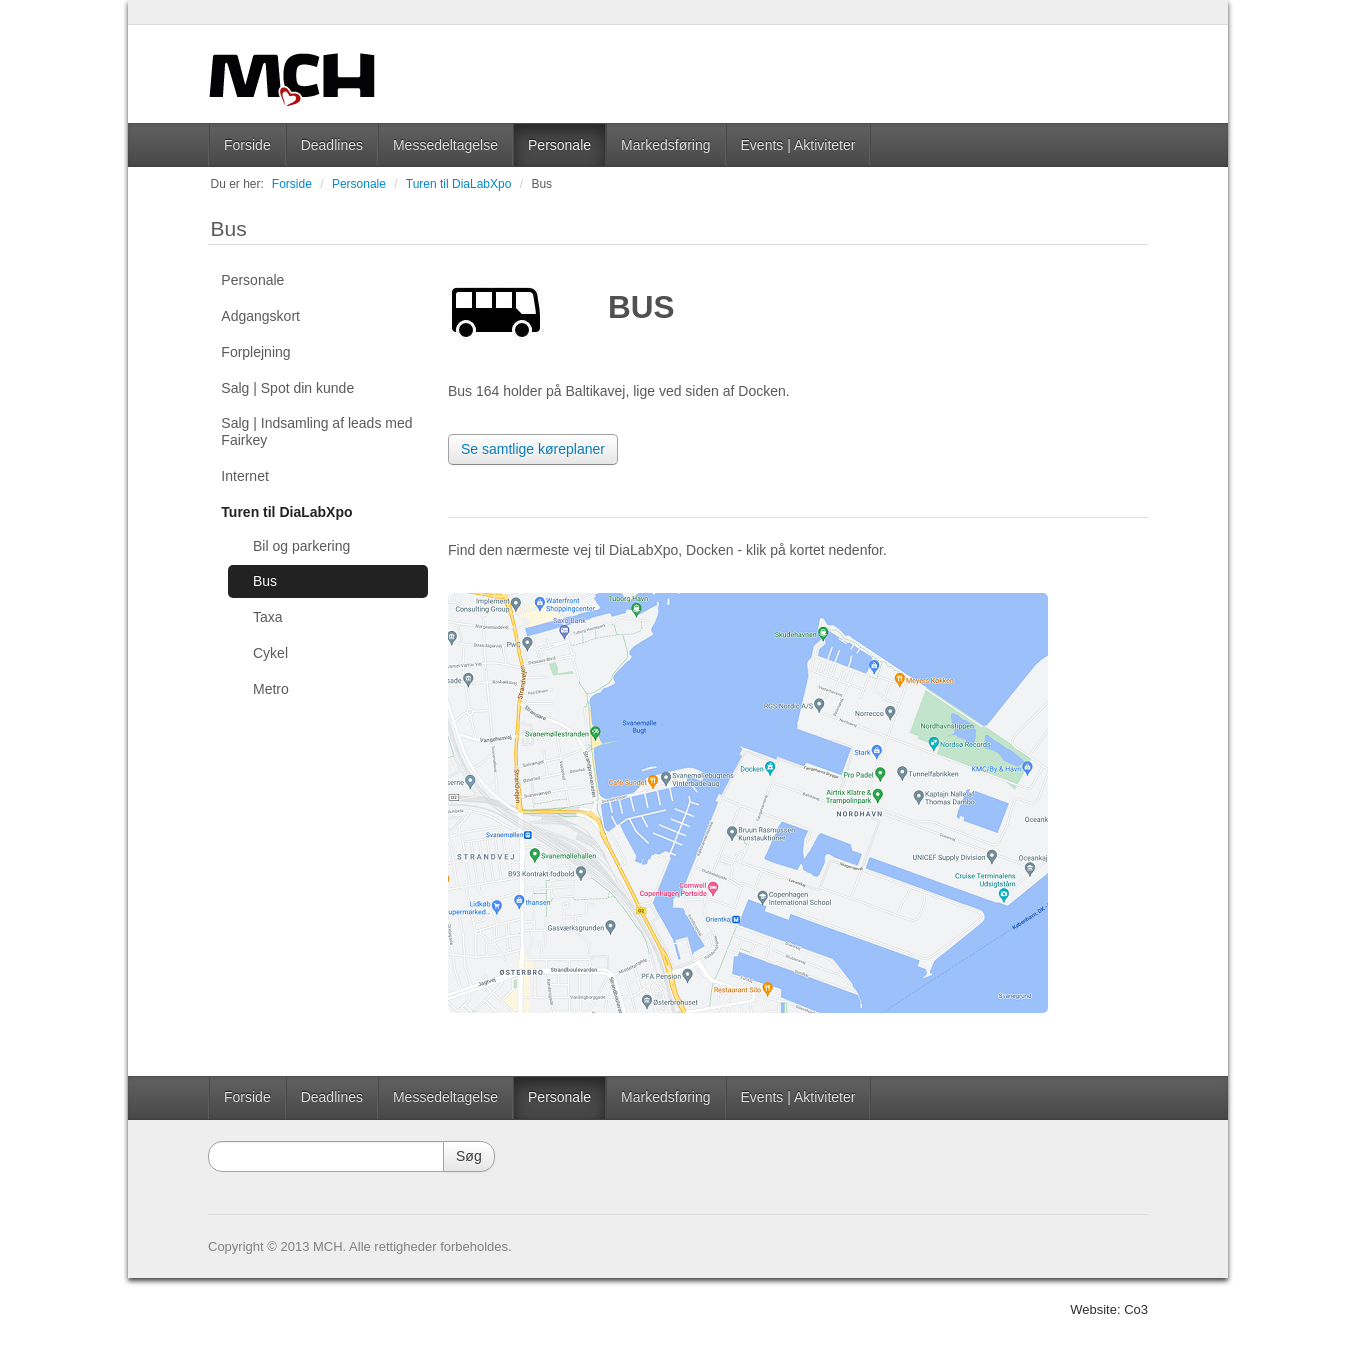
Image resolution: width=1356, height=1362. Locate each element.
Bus (541, 184)
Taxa (268, 617)
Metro (271, 689)
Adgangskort (260, 316)
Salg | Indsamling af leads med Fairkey (316, 431)
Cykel (270, 653)
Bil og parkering (301, 546)
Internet (244, 476)
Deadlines (332, 145)
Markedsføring (665, 145)
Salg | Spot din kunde (287, 388)
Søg (469, 1156)
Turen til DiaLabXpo (459, 184)
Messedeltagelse (445, 145)
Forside (247, 145)
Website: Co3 (1109, 1309)
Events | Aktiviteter (798, 145)
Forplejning (255, 352)
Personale (559, 145)
